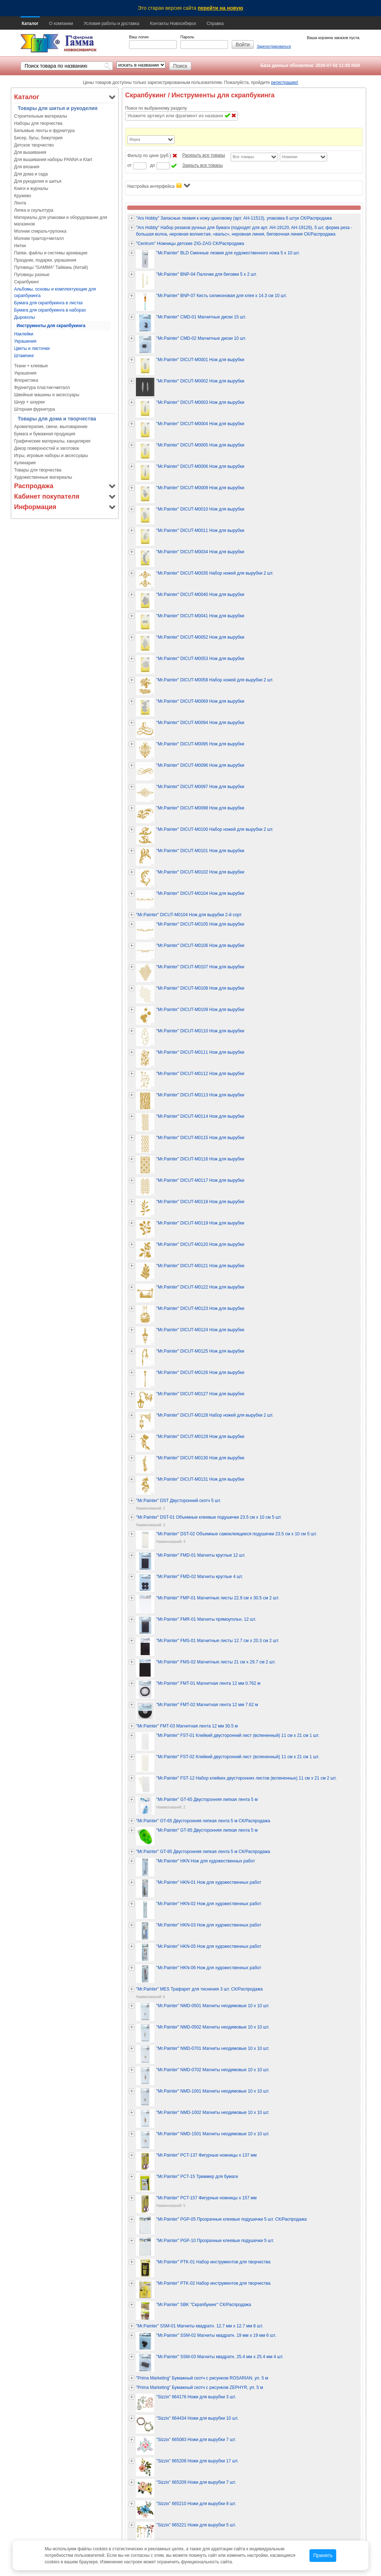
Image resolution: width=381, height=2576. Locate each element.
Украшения (25, 341)
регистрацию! (284, 82)
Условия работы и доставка (111, 23)
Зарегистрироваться (274, 46)
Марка (134, 139)
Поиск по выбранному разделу (156, 108)
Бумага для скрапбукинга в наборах (50, 310)
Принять (323, 2555)
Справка (215, 23)
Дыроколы (24, 317)
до (152, 165)
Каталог (30, 23)
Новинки (289, 157)
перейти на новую (220, 8)
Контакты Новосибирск (173, 23)
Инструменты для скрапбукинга (51, 325)
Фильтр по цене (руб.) (149, 155)
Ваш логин (139, 37)
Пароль (187, 37)
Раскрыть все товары (203, 155)
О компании (61, 23)
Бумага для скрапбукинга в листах (48, 302)
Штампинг (24, 355)
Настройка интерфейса (158, 186)
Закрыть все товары (202, 165)
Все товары (243, 157)
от (129, 165)
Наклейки (23, 334)
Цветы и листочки (32, 348)
